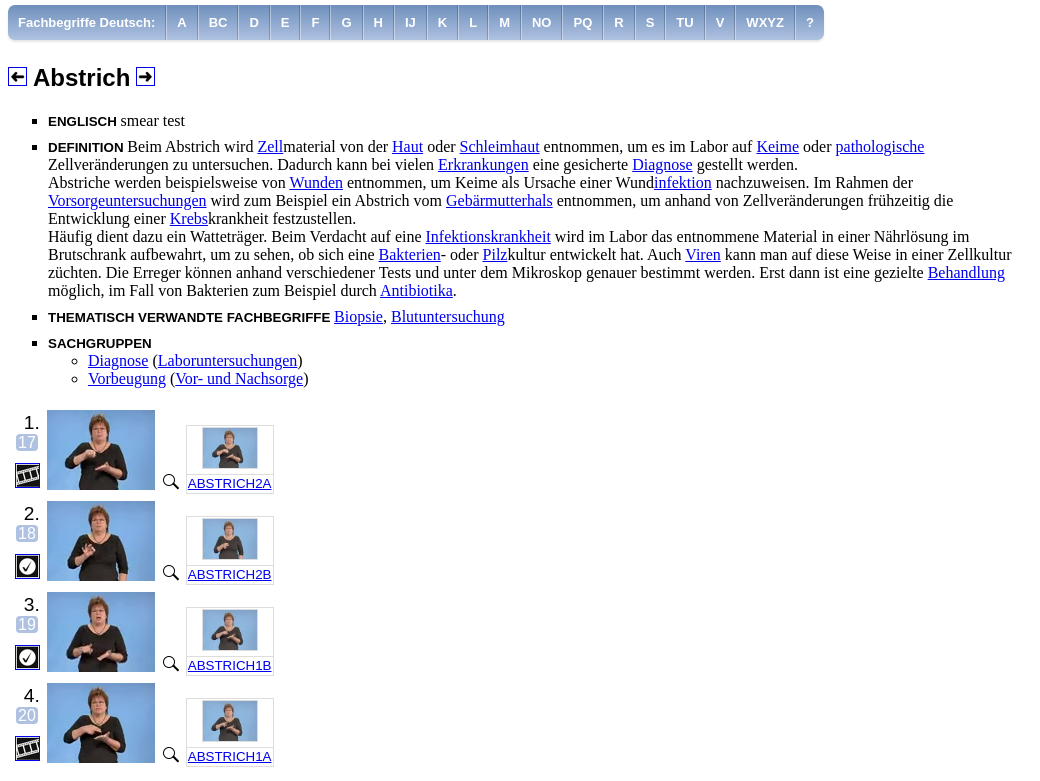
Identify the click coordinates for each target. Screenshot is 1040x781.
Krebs (189, 218)
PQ (582, 22)
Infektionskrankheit (488, 236)
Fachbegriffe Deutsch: (86, 22)
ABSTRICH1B (230, 665)
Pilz (495, 254)
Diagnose (662, 164)
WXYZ (765, 22)
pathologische (880, 146)
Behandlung (966, 272)
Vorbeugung (127, 378)
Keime (777, 146)
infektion (683, 182)
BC (218, 22)
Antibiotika (416, 290)
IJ (410, 22)
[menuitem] (87, 22)
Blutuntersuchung (448, 316)
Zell (270, 146)
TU (684, 22)
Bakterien (410, 254)
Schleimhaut (500, 146)
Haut (407, 146)
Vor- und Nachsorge (239, 378)
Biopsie (358, 316)
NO (542, 22)
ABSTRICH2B (230, 574)
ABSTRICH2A (230, 483)
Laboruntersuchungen (228, 360)
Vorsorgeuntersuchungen (127, 200)
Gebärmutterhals (499, 200)
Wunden (316, 182)
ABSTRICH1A (230, 756)
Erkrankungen (483, 164)
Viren (702, 254)
